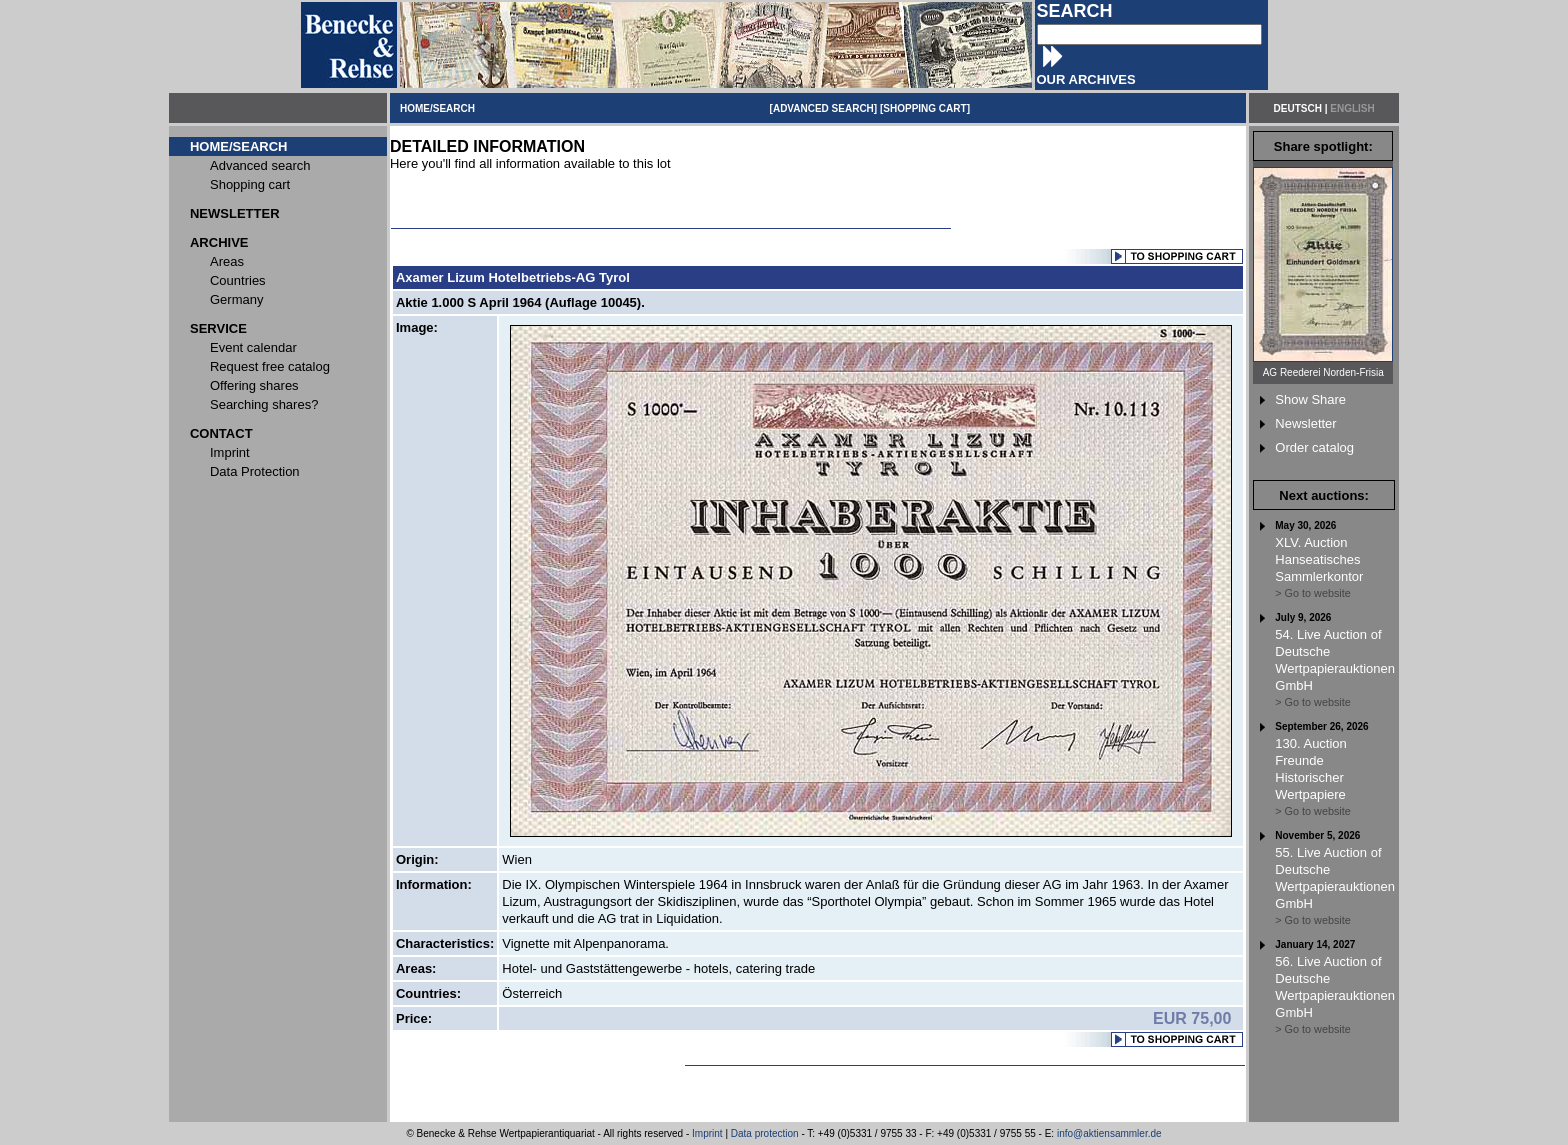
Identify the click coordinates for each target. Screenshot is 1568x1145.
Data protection (765, 1133)
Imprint (707, 1133)
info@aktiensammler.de (1109, 1133)
